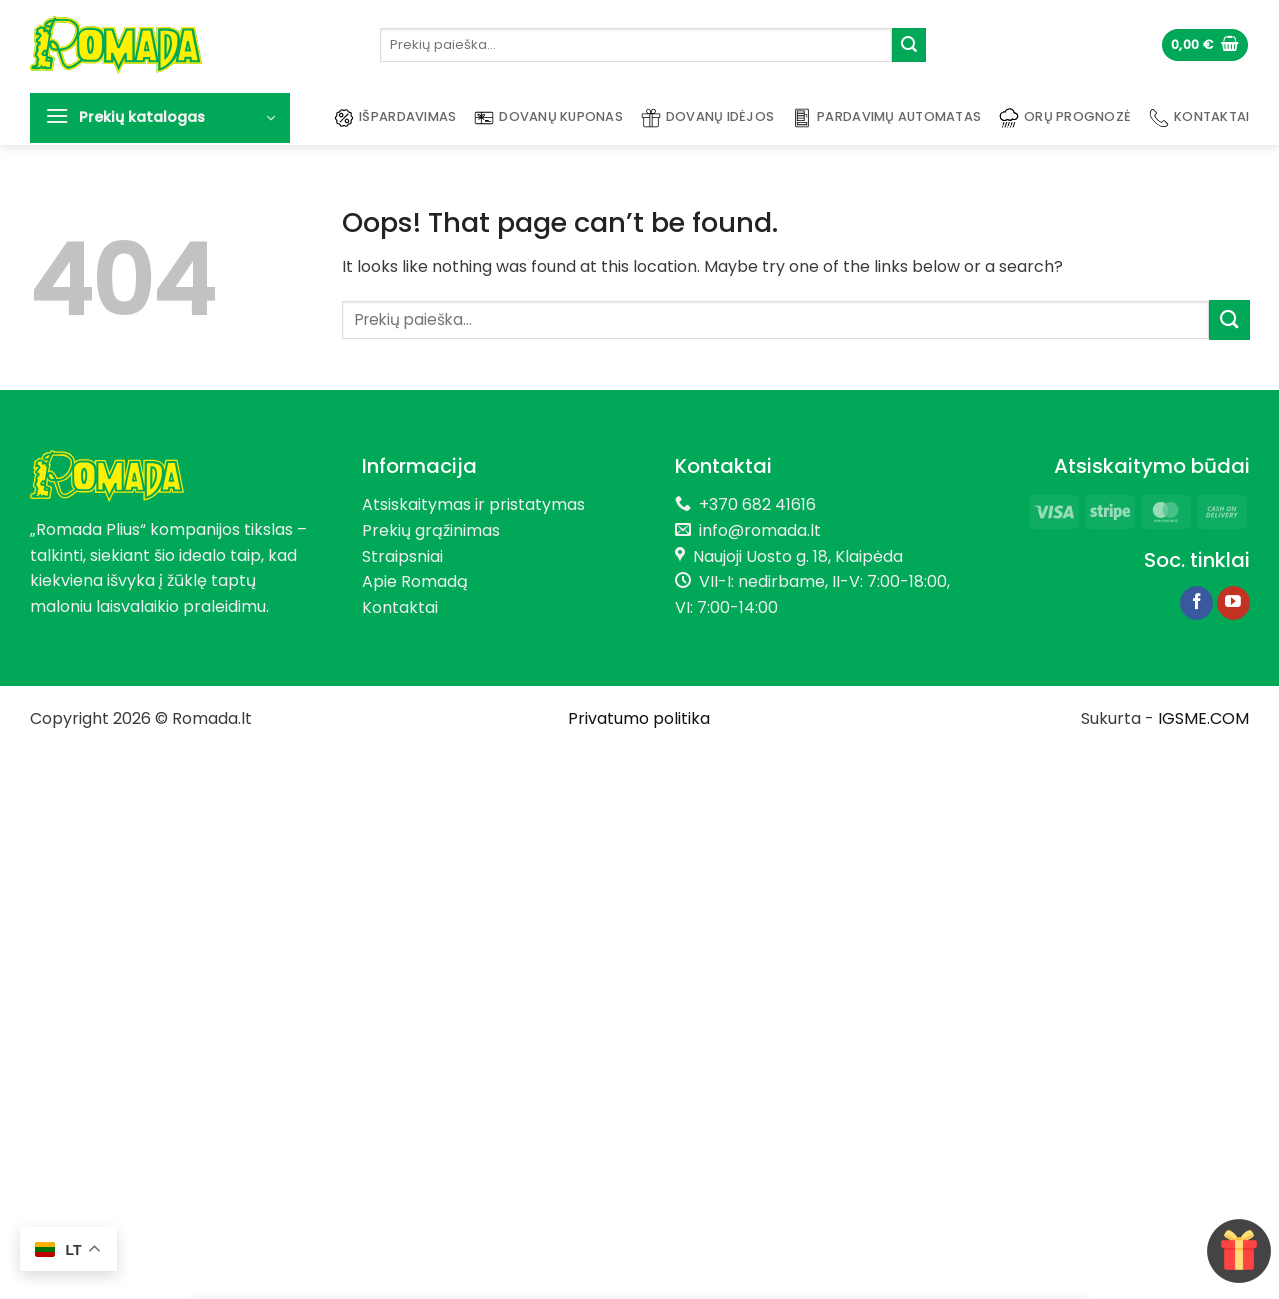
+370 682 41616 (757, 504)
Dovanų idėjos (707, 118)
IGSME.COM (1203, 718)
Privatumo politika (639, 718)
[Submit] (909, 45)
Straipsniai (402, 556)
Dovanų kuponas (548, 118)
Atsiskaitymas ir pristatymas (473, 504)
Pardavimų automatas (886, 118)
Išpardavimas (395, 118)
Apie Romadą (415, 581)
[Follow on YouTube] (1233, 603)
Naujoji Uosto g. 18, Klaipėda (798, 556)
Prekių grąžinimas (431, 530)
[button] (1205, 45)
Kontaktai (1199, 118)
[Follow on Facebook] (1196, 603)
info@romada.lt (756, 530)
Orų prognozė (1065, 118)
